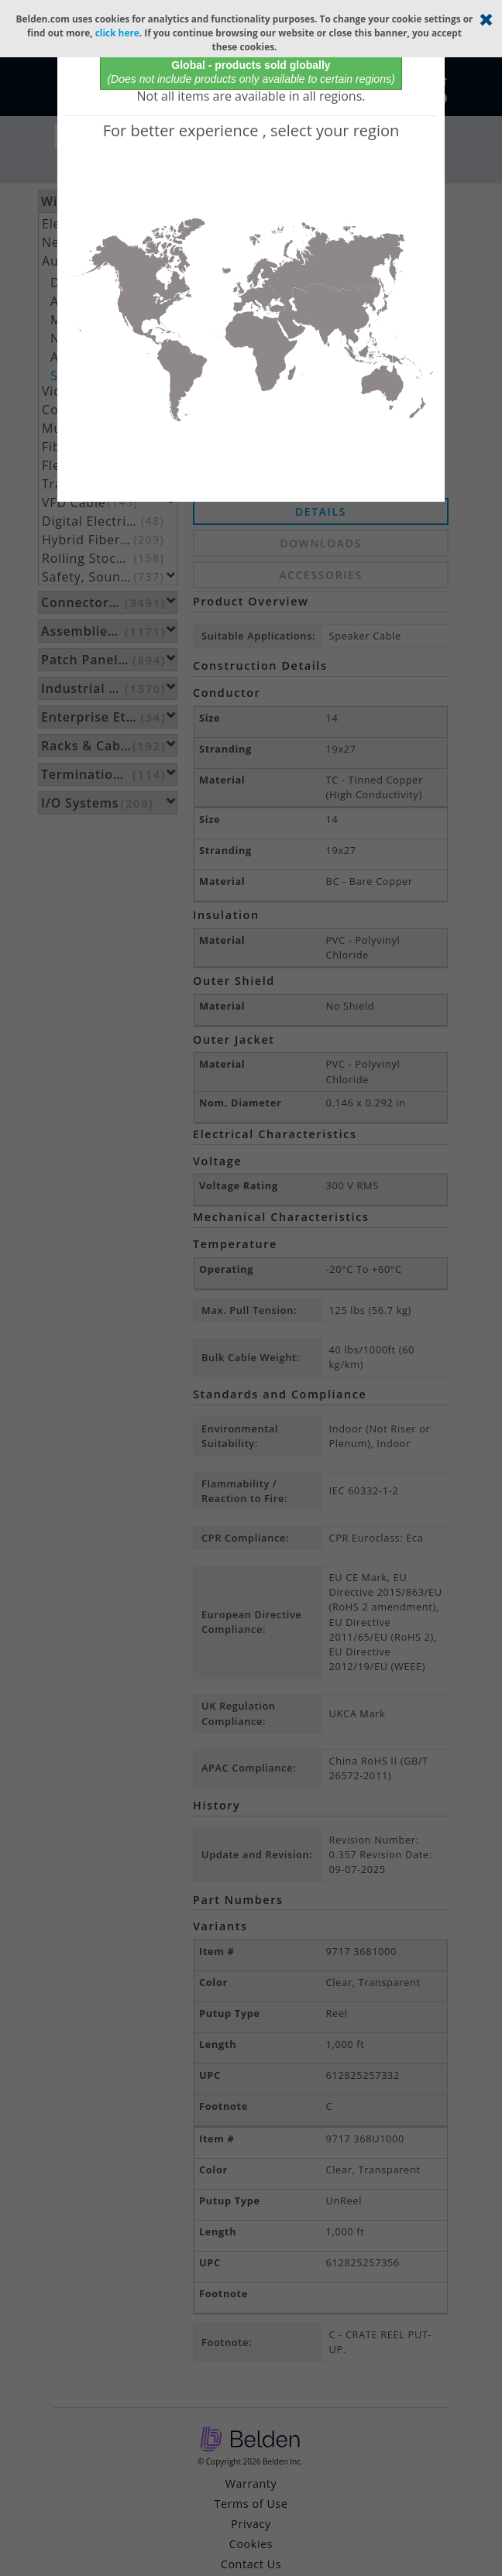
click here (117, 32)
